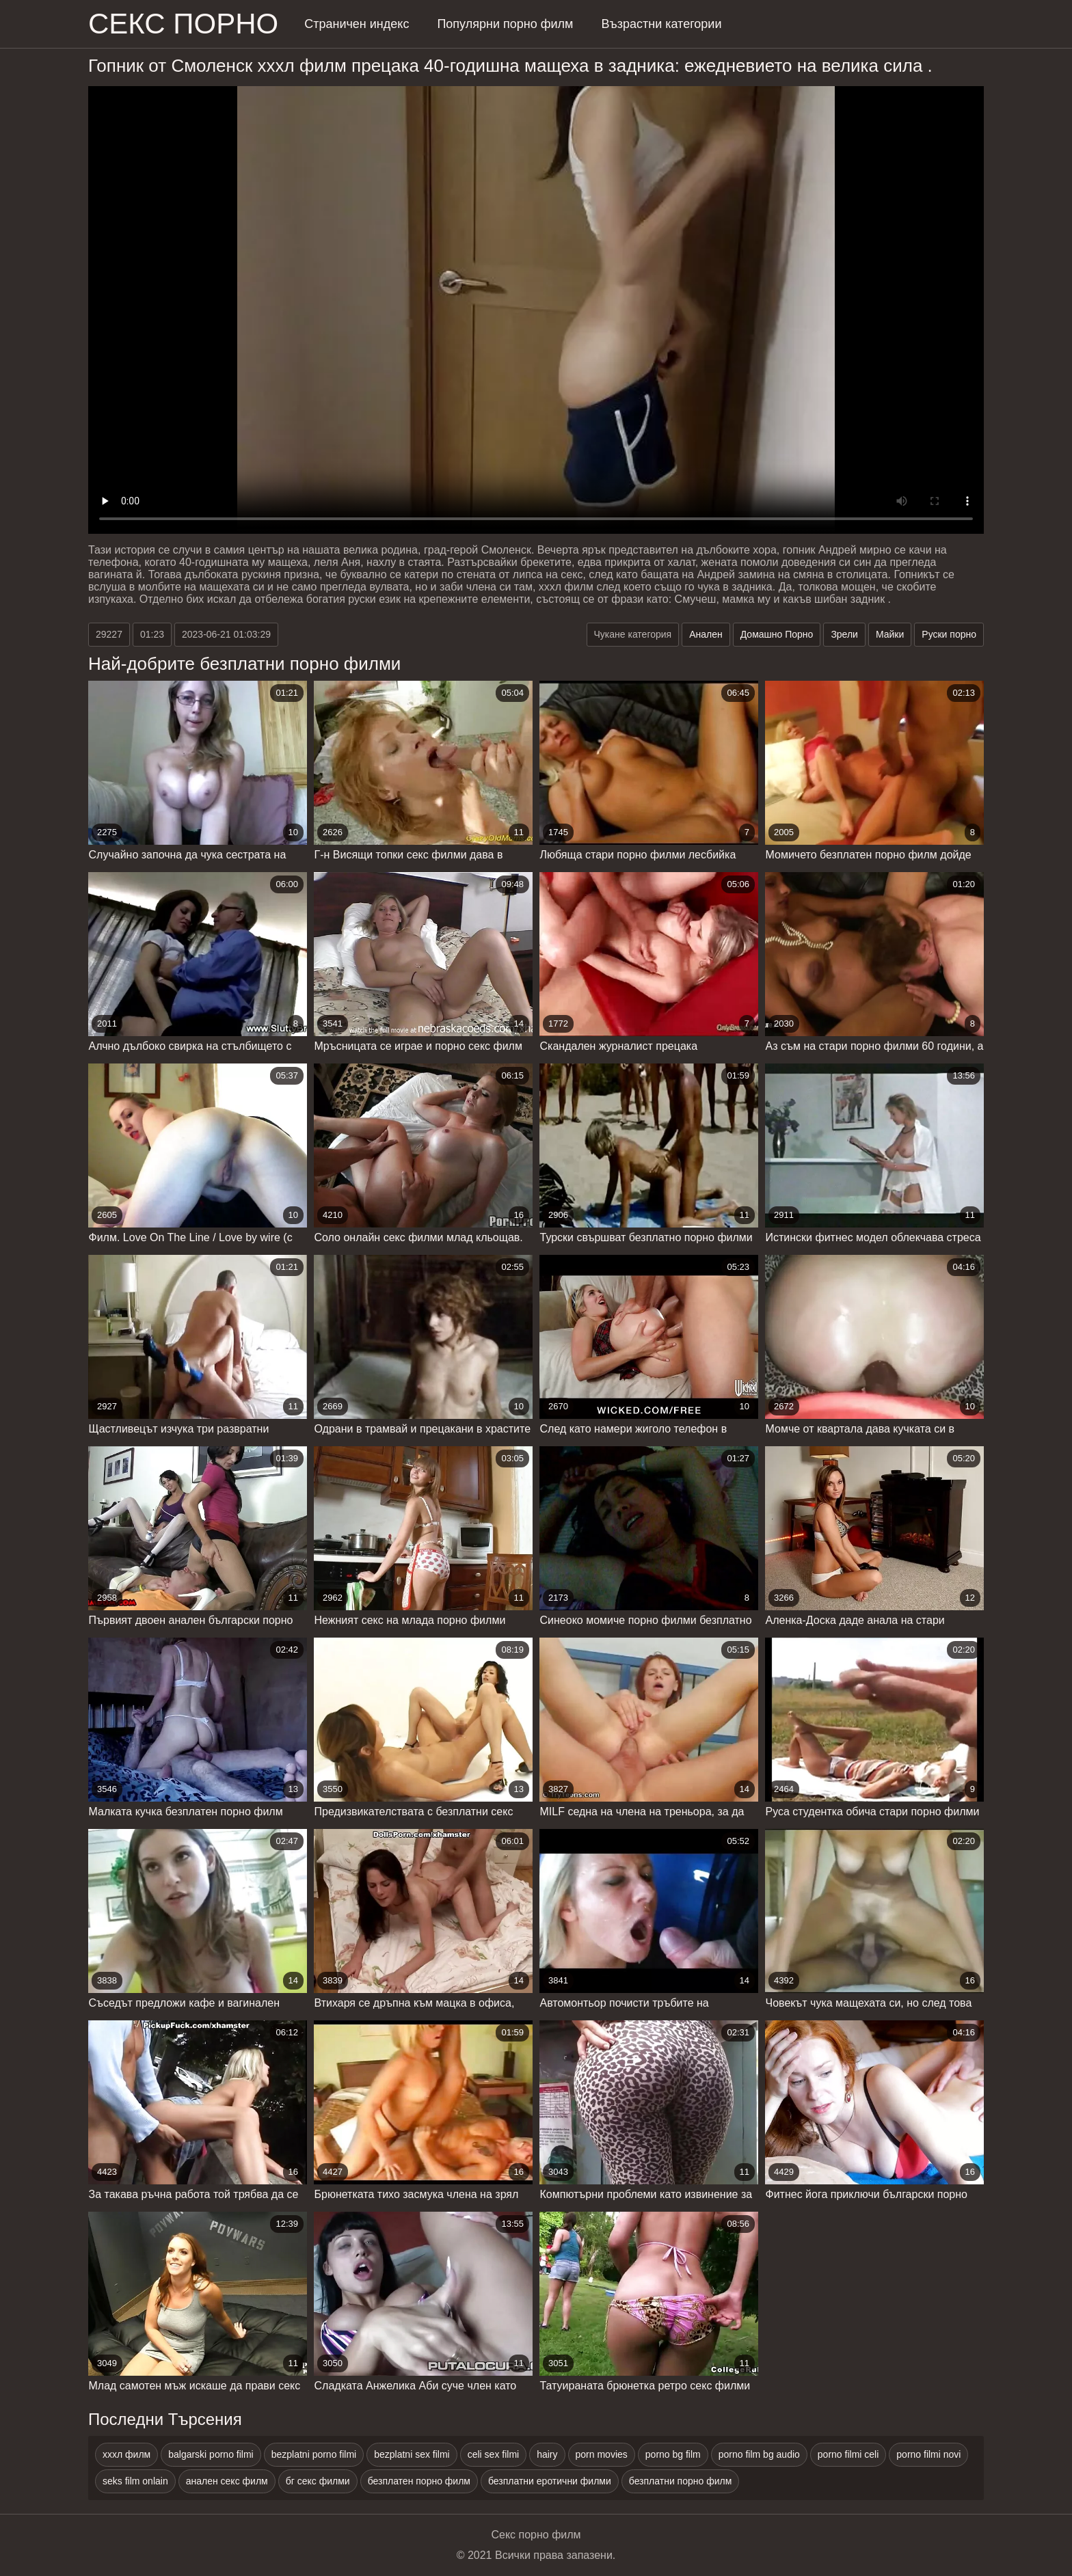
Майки (890, 634)
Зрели (844, 634)
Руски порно (949, 634)
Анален (706, 634)
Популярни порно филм (505, 24)
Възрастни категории (661, 24)
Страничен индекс (356, 24)
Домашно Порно (777, 634)
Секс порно (183, 24)
